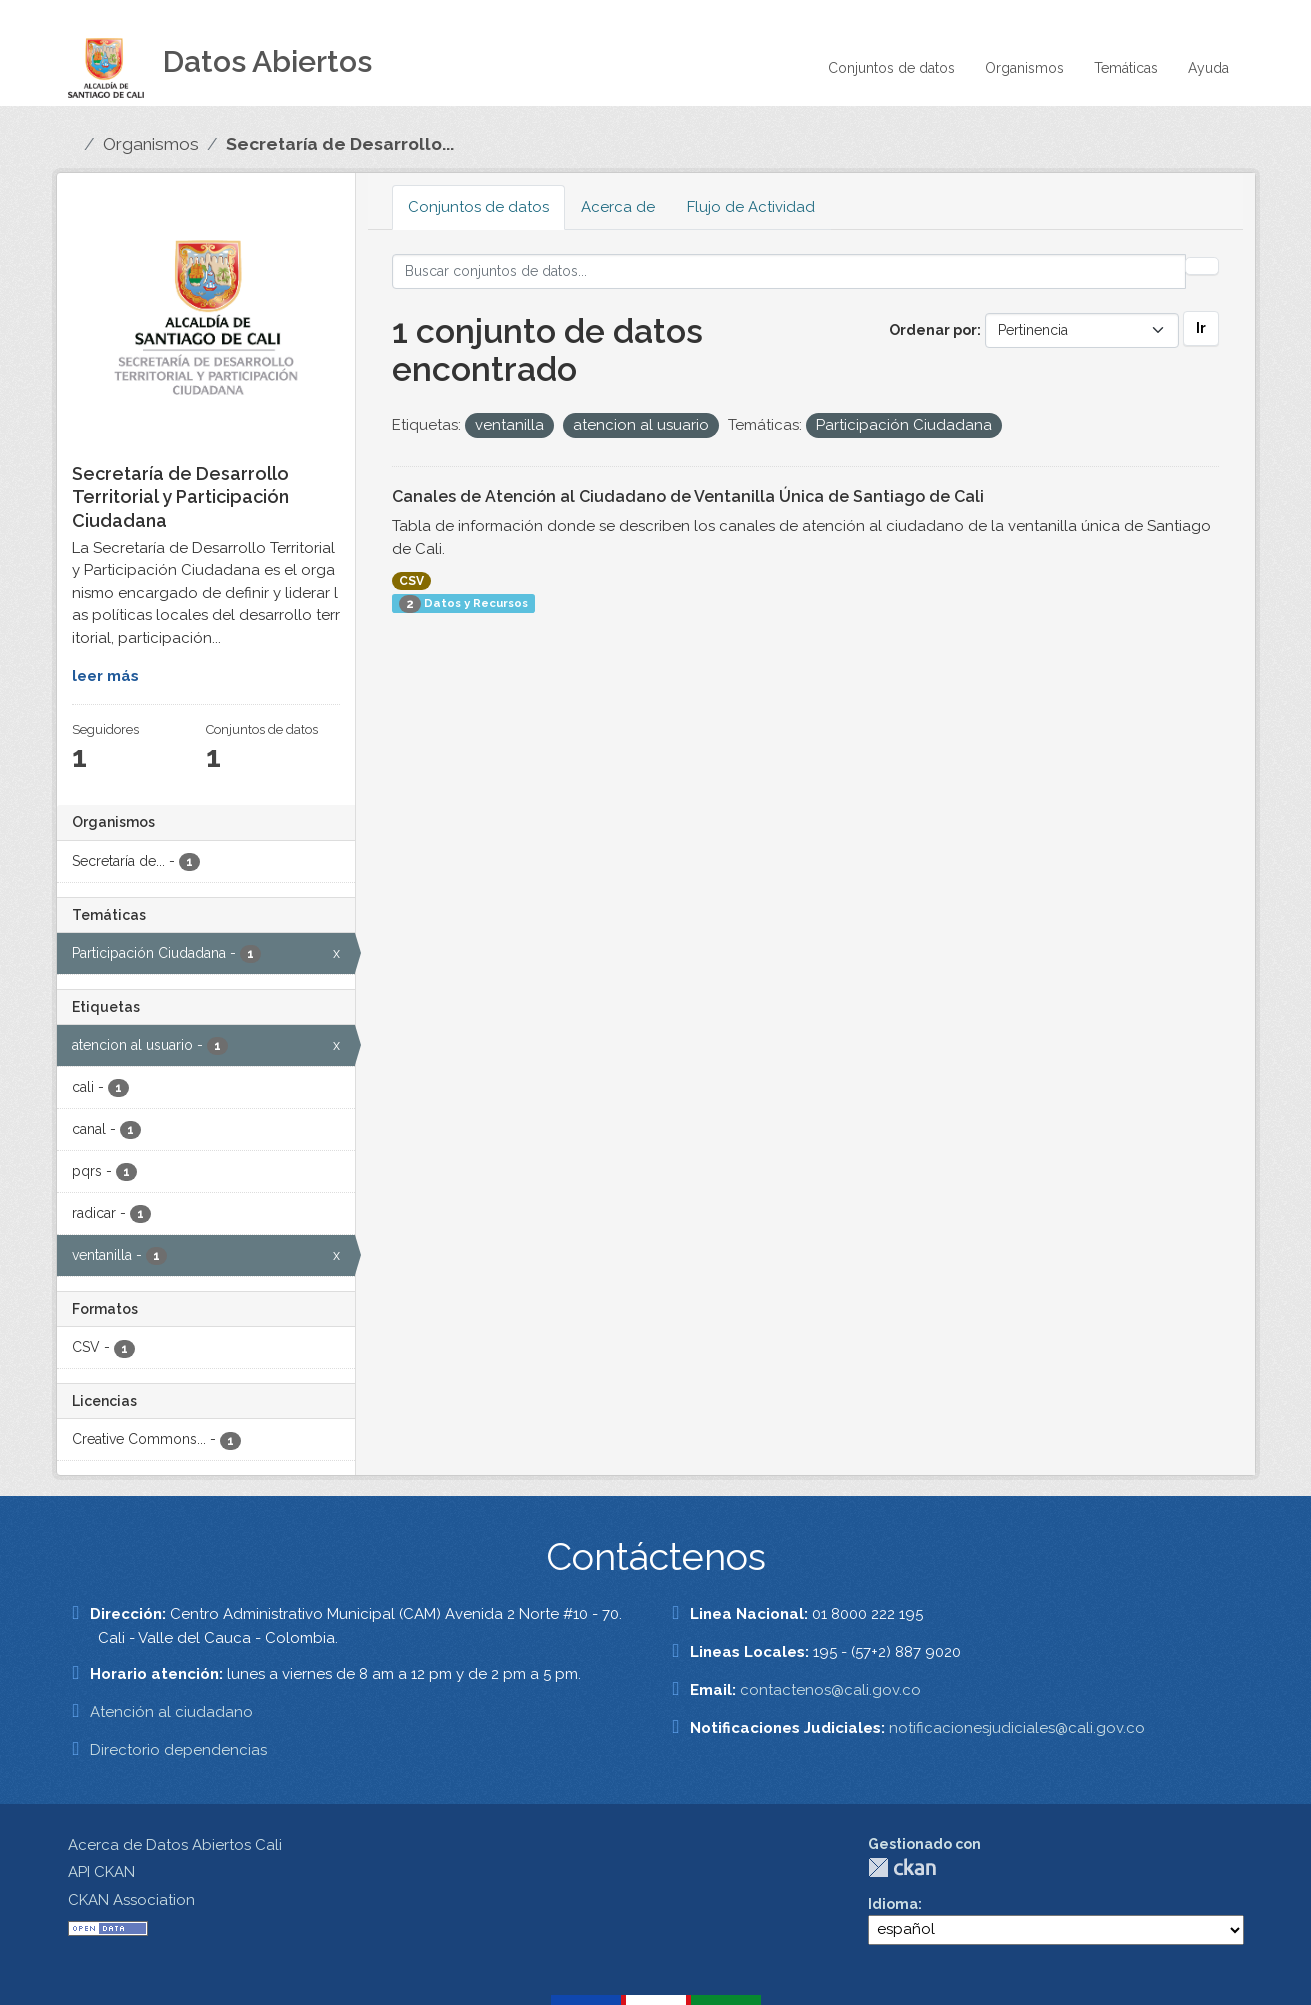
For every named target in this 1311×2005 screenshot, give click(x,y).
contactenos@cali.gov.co (830, 1690)
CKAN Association (131, 1900)
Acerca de (618, 207)
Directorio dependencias (178, 1750)
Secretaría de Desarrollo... (340, 144)
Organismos (1024, 68)
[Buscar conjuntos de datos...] (789, 271)
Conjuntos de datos (891, 68)
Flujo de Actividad (751, 207)
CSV (411, 581)
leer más (105, 676)
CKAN (902, 1867)
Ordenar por (933, 330)
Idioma (893, 1904)
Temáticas (1126, 68)
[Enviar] (1202, 266)
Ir (1201, 328)
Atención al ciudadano (171, 1712)
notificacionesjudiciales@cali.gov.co (1017, 1728)
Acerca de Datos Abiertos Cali (175, 1845)
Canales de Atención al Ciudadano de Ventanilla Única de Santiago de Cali (688, 496)
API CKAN (101, 1872)
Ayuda (1208, 68)
